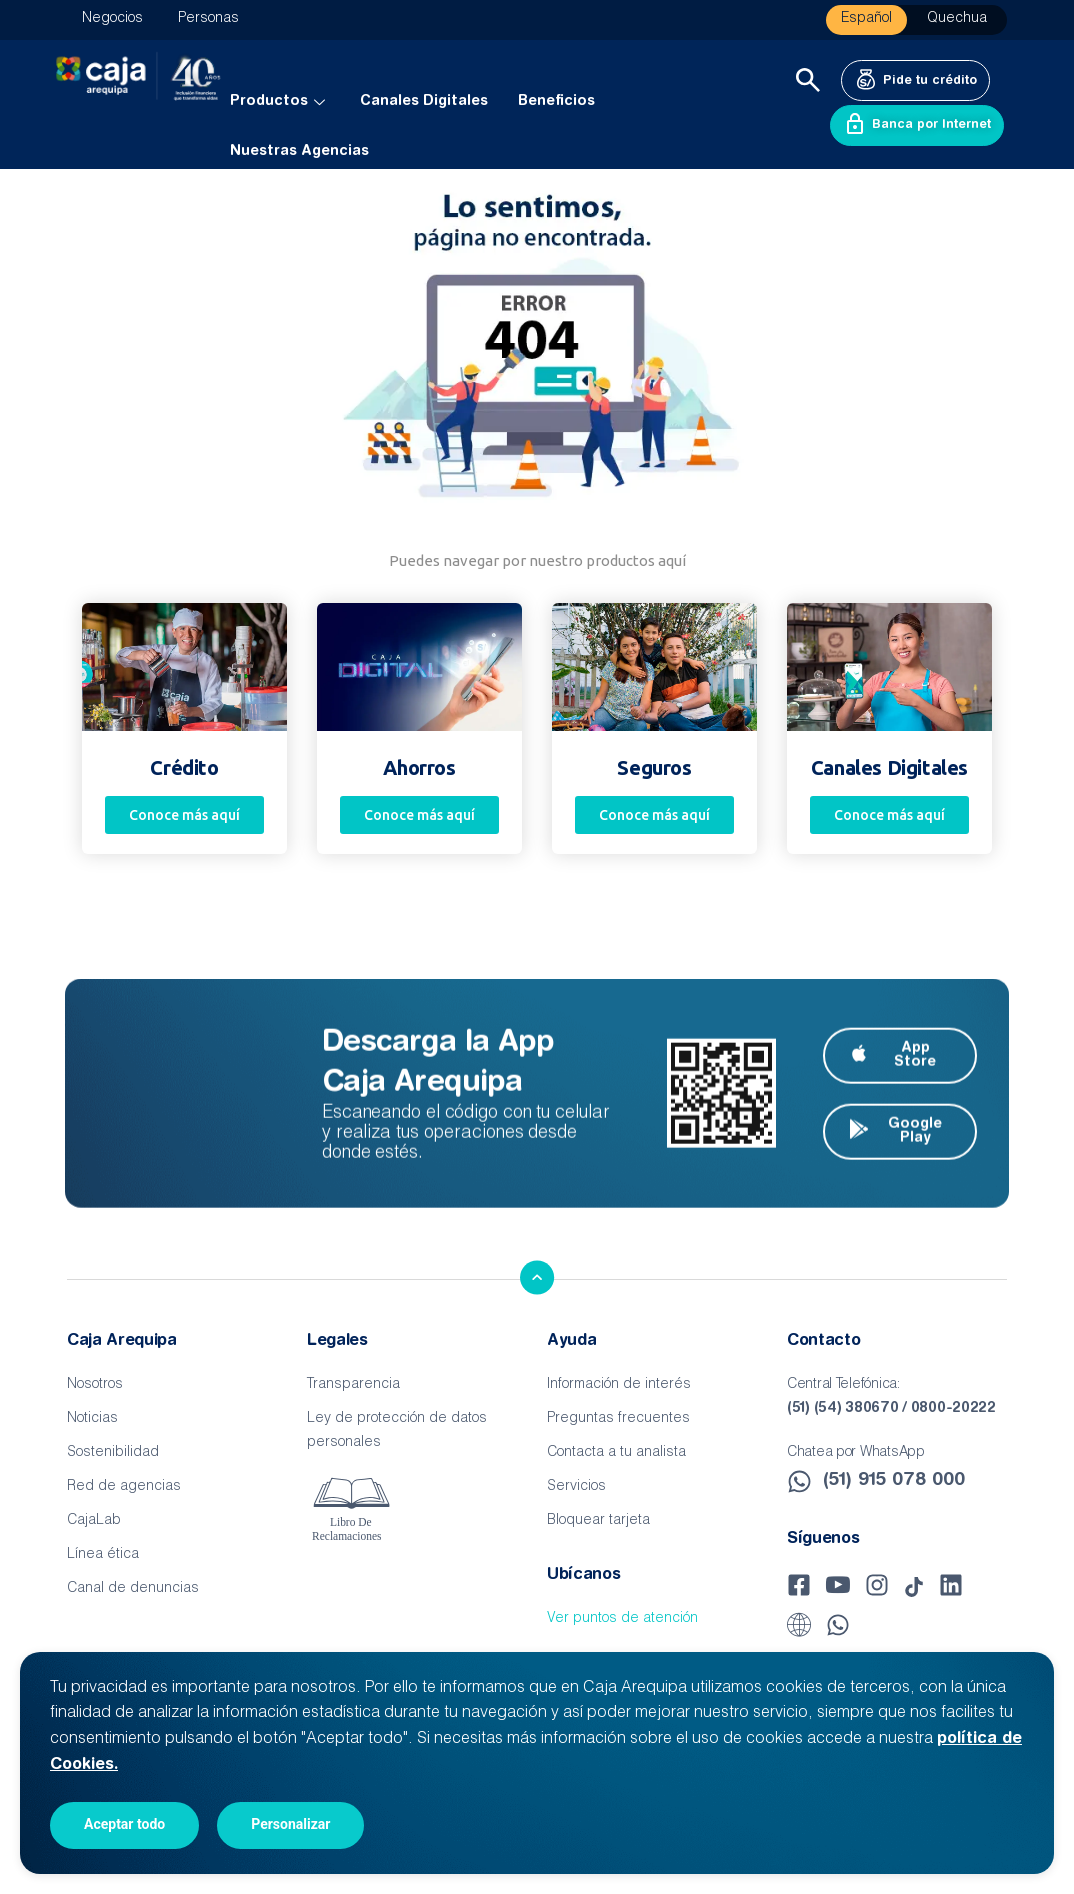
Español (866, 19)
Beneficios (556, 102)
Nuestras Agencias (299, 152)
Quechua (957, 19)
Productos (280, 102)
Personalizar (290, 1824)
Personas (208, 19)
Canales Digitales (424, 102)
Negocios (112, 19)
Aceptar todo (124, 1824)
